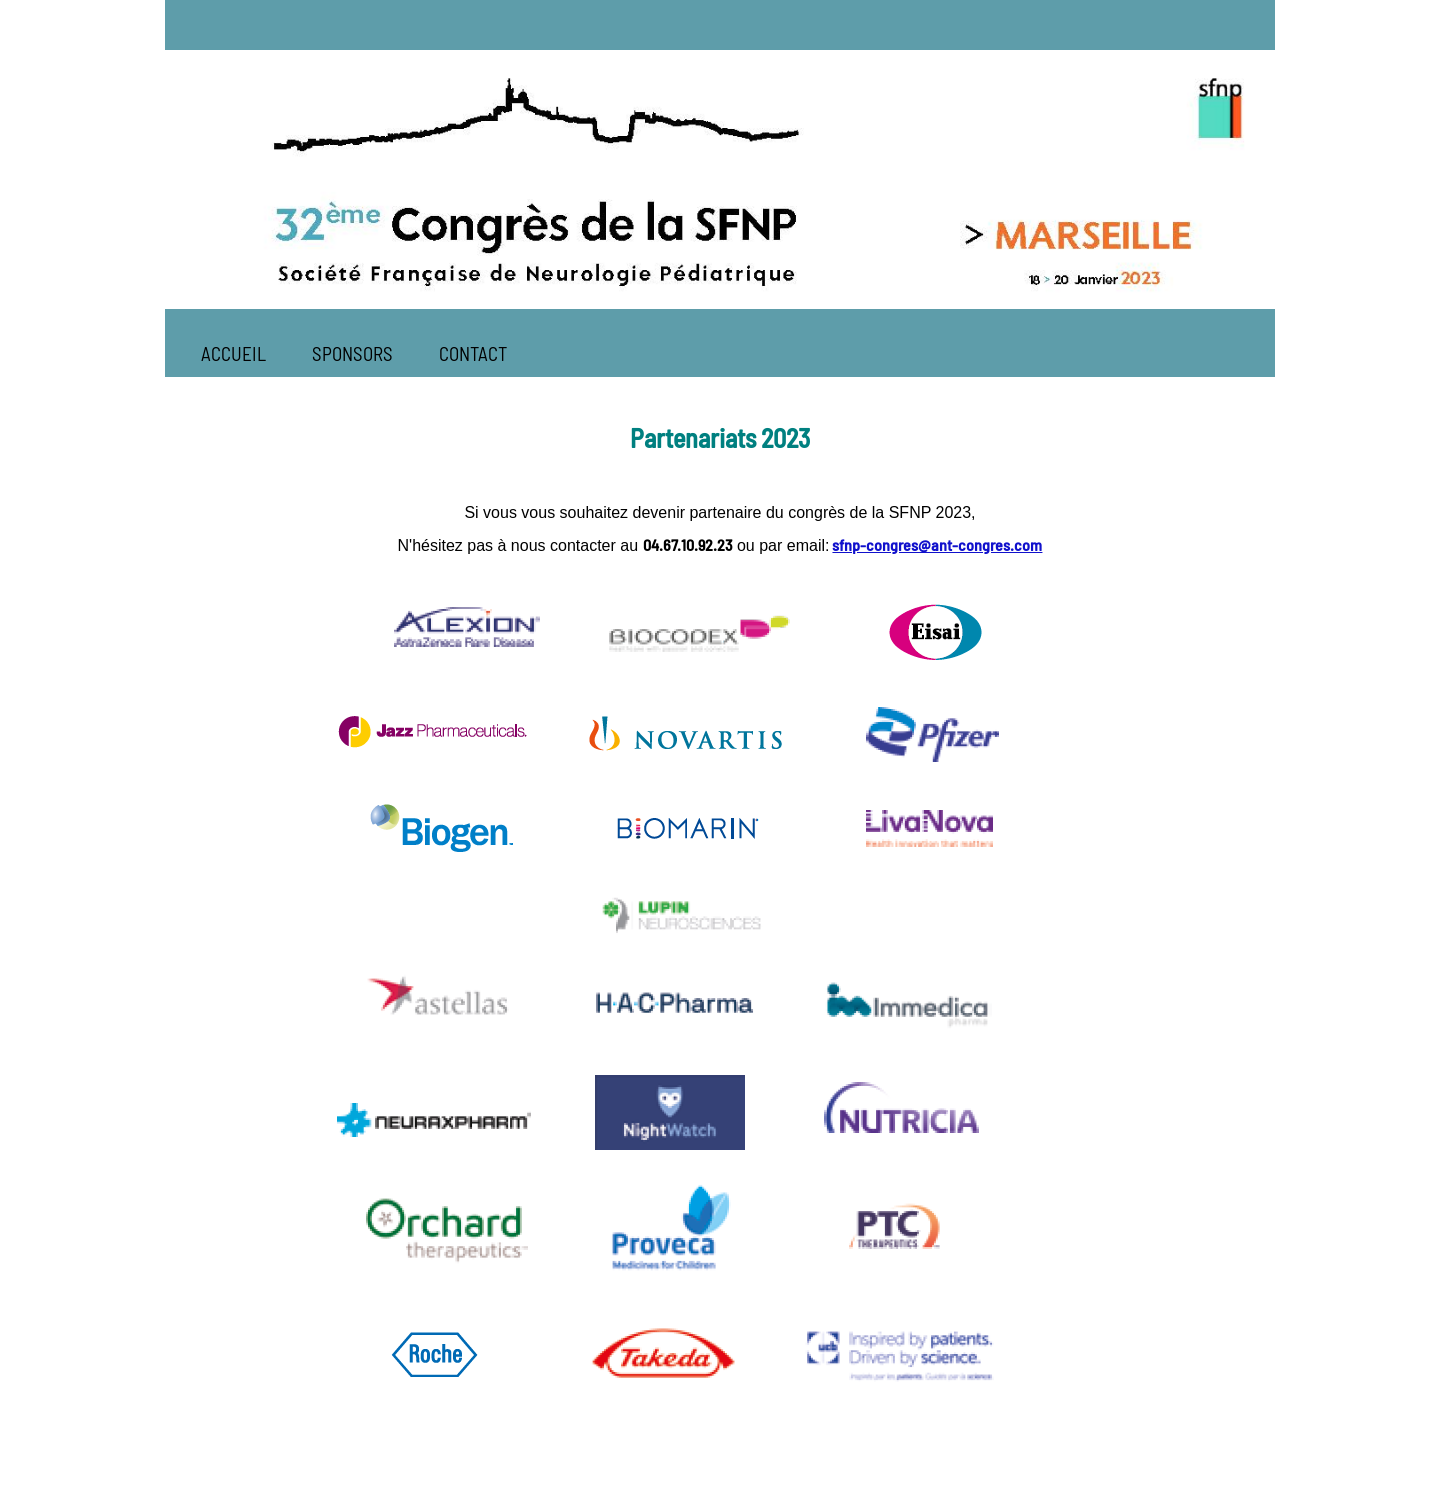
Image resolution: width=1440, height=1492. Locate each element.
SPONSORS (352, 353)
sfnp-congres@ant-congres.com (937, 544)
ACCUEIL (233, 353)
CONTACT (473, 353)
